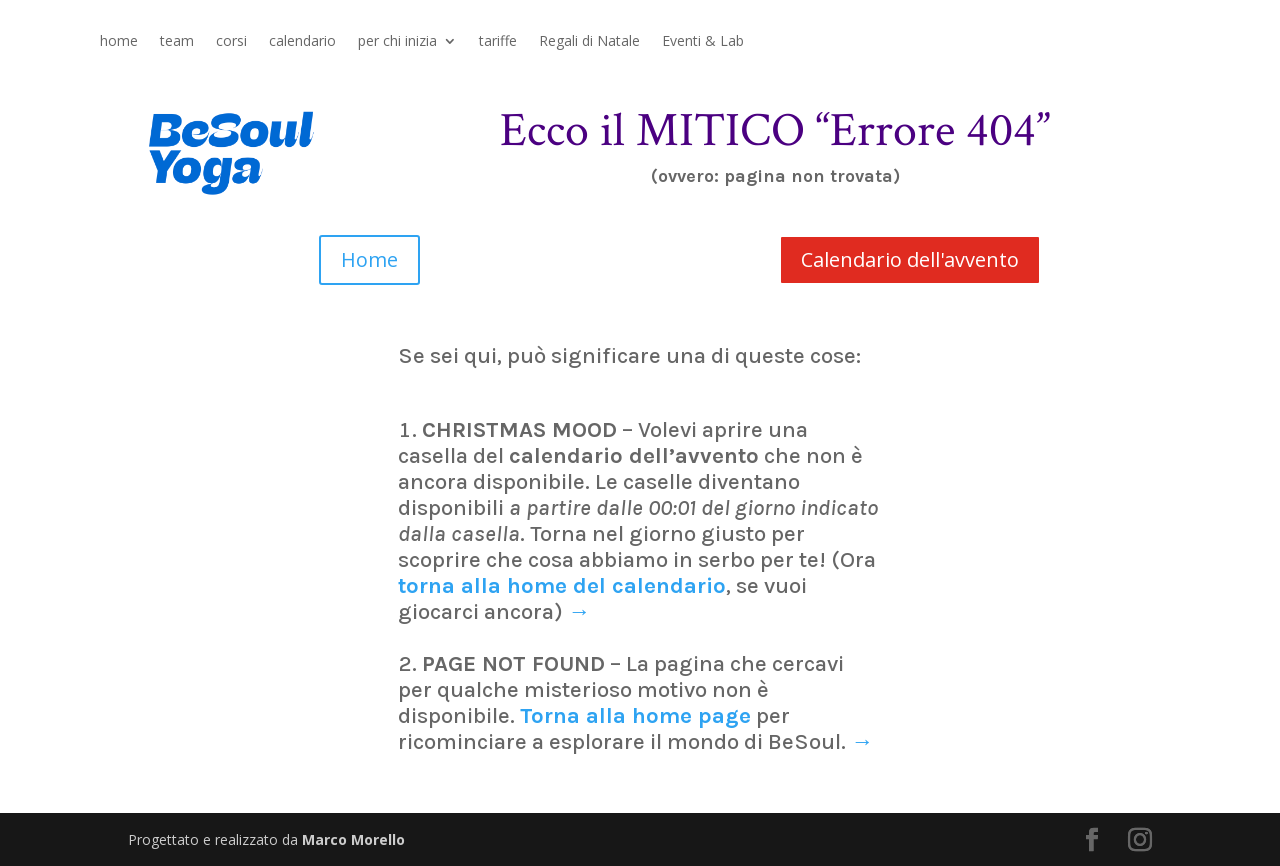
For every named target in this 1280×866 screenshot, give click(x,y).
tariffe (498, 42)
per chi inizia (397, 42)
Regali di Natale (589, 42)
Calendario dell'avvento (910, 259)
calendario (302, 42)
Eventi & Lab (703, 42)
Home (369, 259)
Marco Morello (353, 839)
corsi (231, 42)
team (177, 42)
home (119, 42)
